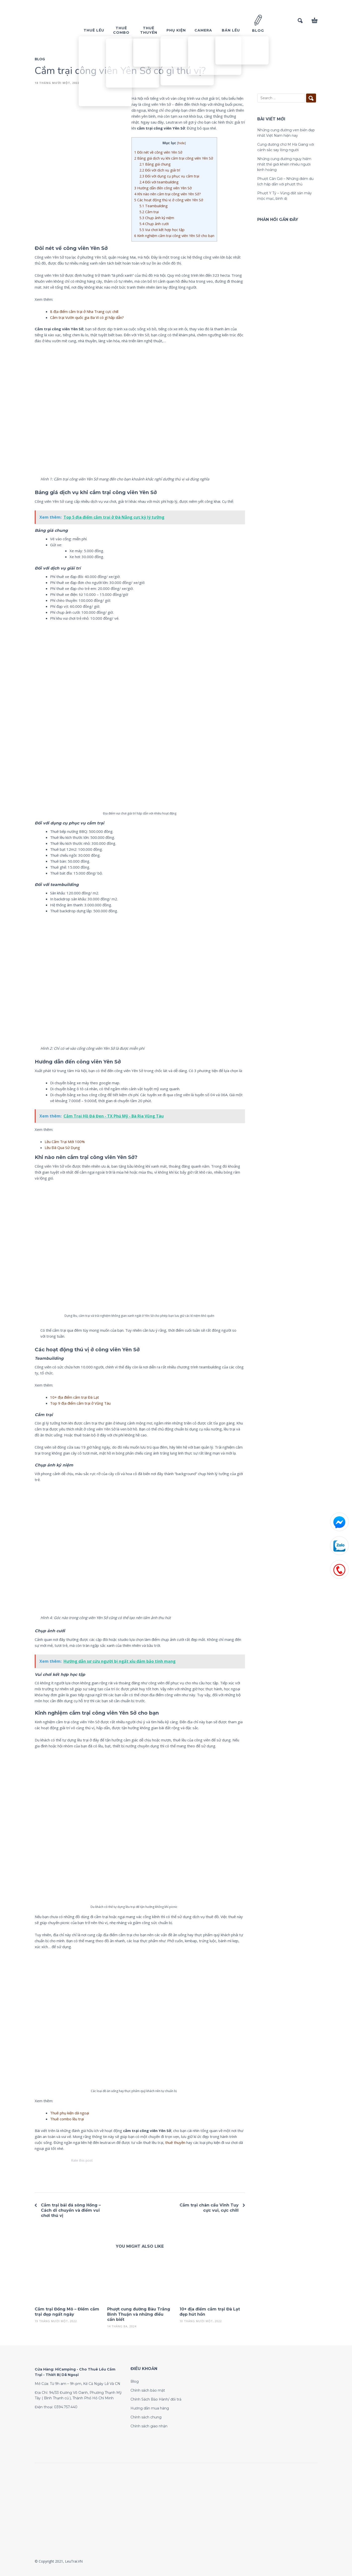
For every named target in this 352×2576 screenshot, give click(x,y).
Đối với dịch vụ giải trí (160, 170)
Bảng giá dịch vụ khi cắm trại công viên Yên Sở (173, 158)
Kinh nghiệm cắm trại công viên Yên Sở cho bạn (174, 235)
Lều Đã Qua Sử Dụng (62, 1147)
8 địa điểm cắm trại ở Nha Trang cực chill (84, 311)
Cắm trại (149, 211)
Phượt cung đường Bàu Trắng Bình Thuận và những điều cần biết (138, 2314)
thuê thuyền (175, 2142)
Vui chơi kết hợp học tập (162, 229)
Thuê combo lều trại (67, 2118)
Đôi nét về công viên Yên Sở (158, 152)
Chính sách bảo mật (147, 2390)
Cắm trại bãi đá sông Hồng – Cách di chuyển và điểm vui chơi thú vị (71, 2210)
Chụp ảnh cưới (154, 223)
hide (181, 143)
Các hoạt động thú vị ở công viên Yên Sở (168, 200)
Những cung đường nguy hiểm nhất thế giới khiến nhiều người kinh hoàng (284, 164)
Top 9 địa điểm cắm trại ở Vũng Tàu (81, 1403)
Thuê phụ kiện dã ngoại (69, 2112)
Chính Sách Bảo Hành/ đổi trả (155, 2399)
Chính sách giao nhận (148, 2426)
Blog (40, 58)
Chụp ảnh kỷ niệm (156, 217)
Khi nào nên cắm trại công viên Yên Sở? (167, 194)
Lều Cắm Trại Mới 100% (65, 1141)
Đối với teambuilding (159, 182)
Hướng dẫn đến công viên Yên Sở (163, 188)
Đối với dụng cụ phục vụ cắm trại (169, 176)
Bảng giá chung (155, 164)
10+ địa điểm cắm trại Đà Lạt (74, 1397)
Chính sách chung (145, 2417)
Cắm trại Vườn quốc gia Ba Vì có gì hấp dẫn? (87, 317)
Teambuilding (153, 205)
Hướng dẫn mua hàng (149, 2408)
